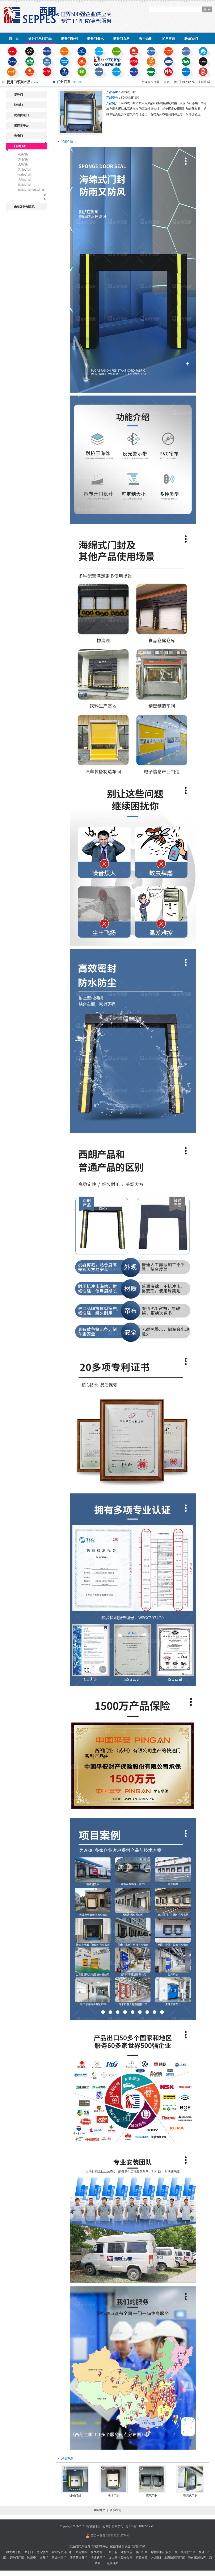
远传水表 (42, 2552)
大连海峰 (81, 2552)
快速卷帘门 (98, 2557)
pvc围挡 (156, 2557)
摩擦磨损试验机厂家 (164, 2552)
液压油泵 (113, 2563)
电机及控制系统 (24, 206)
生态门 (28, 2552)
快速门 (18, 105)
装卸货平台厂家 (61, 2552)
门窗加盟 (111, 2552)
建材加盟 (126, 2552)
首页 (167, 82)
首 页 (14, 38)
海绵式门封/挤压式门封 (31, 189)
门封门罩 (20, 146)
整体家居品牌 (197, 2557)
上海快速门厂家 (174, 2557)
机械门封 (23, 154)
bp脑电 (31, 2557)
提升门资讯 (95, 38)
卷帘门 (18, 135)
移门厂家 (142, 2552)
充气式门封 (24, 179)
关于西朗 (145, 38)
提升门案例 (69, 38)
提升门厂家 (16, 2557)
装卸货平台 (21, 125)
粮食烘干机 (13, 2552)
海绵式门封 (24, 169)
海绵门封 (23, 159)
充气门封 (23, 164)
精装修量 (141, 2557)
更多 (44, 196)
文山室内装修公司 (120, 2557)
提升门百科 (121, 38)
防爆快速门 (59, 2557)
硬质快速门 (21, 115)
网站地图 (100, 2510)
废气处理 (96, 2552)
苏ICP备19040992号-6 (139, 2526)
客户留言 (168, 38)
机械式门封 (24, 174)
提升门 (18, 94)
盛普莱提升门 (78, 2557)
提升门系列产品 (40, 38)
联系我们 (191, 38)
